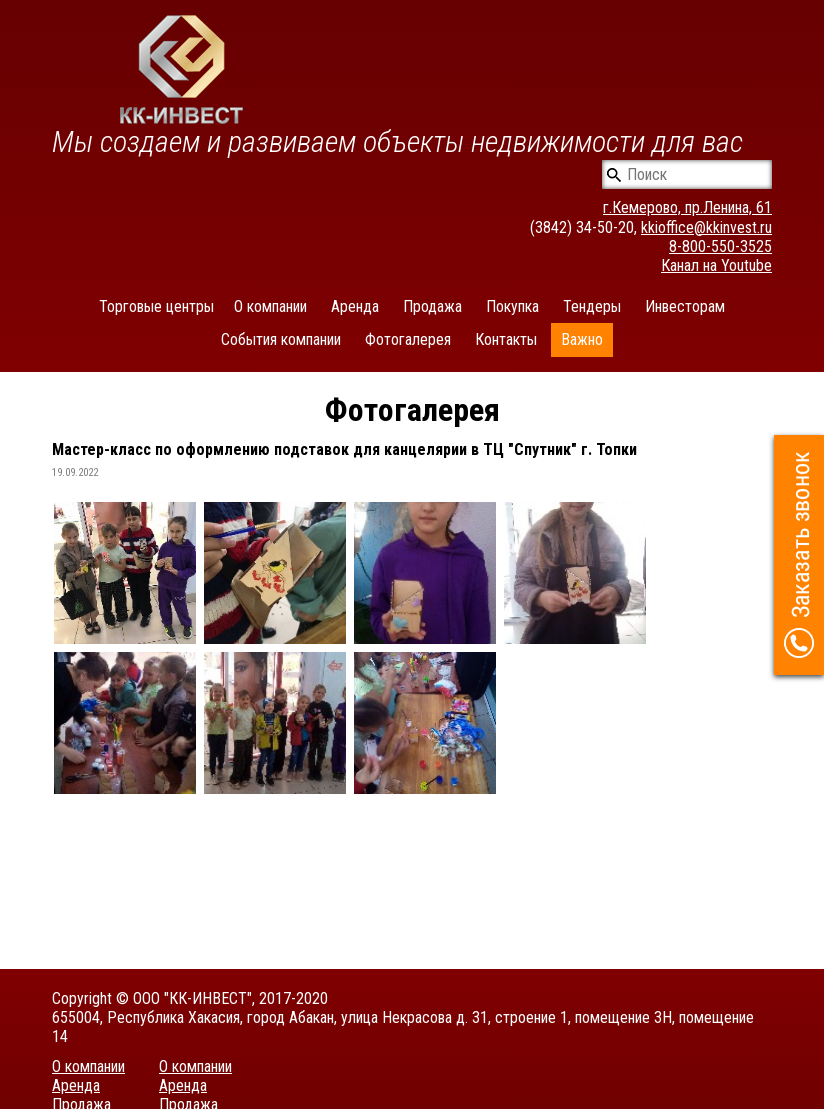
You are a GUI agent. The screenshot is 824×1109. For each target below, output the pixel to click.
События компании (281, 339)
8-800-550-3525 (720, 246)
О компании (270, 306)
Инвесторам (685, 306)
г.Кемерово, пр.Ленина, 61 (687, 207)
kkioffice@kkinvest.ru (706, 227)
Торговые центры (156, 306)
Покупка (512, 306)
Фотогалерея (408, 339)
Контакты (506, 339)
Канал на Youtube (716, 265)
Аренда (355, 306)
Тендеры (592, 306)
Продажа (432, 306)
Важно (582, 339)
